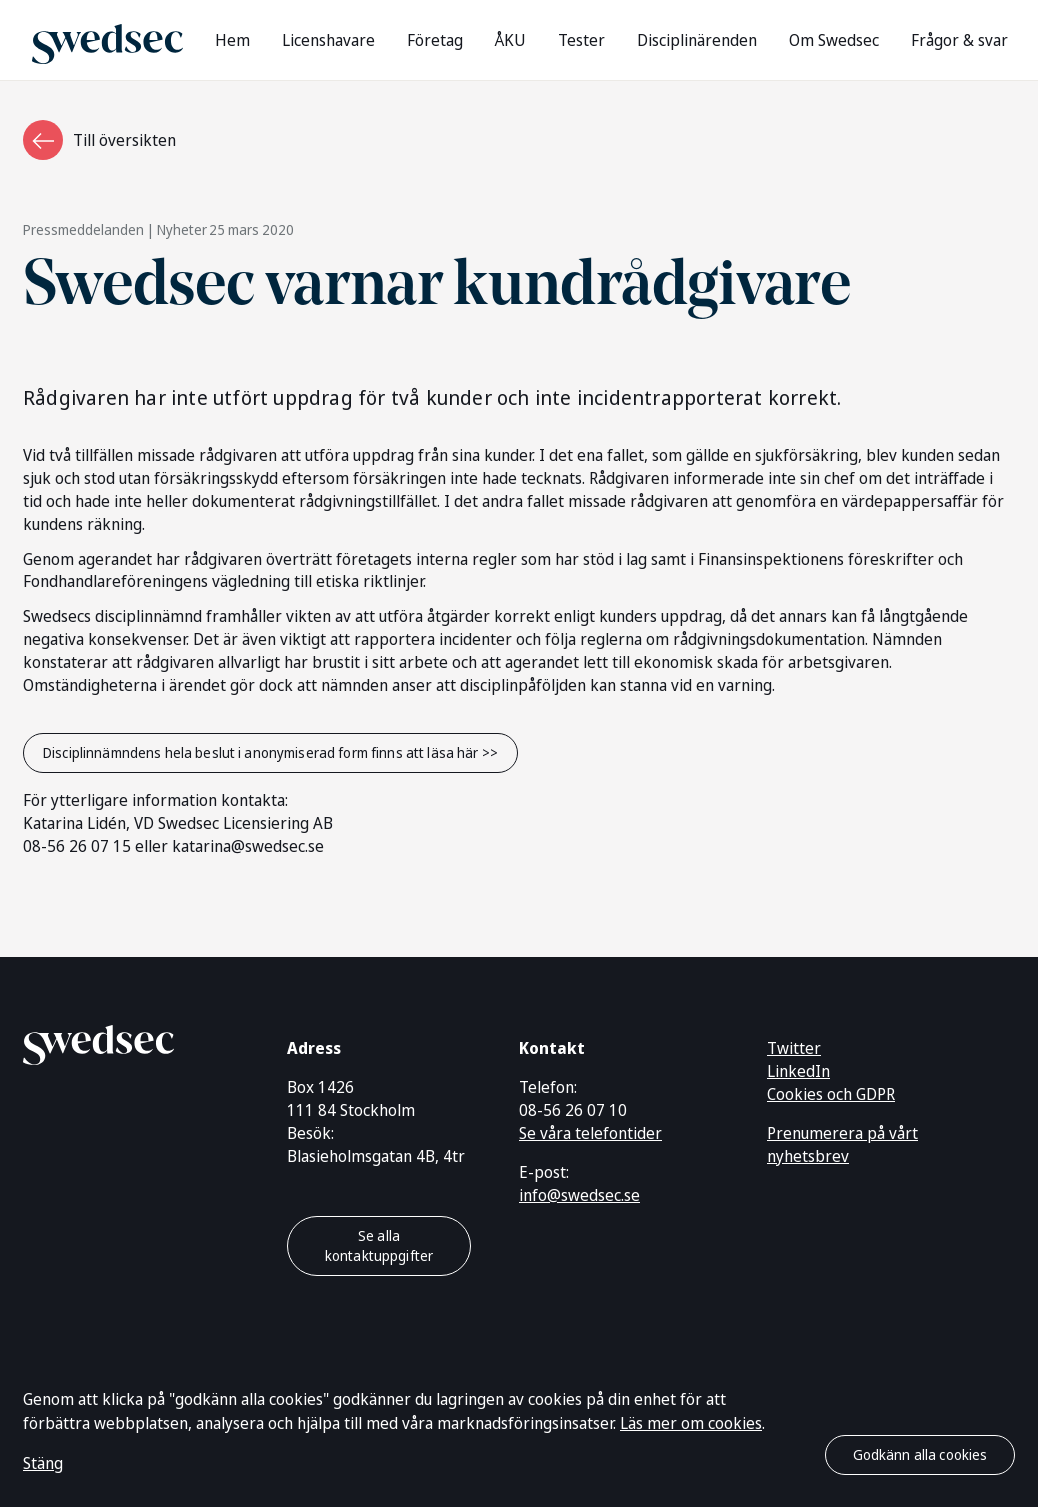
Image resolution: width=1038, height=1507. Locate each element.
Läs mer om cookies (691, 1423)
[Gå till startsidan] (107, 39)
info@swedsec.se (579, 1195)
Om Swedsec (834, 40)
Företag (435, 40)
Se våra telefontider (590, 1133)
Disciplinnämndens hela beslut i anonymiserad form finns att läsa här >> (270, 752)
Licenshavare (328, 40)
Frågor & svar (959, 40)
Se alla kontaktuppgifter (379, 1245)
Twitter (794, 1048)
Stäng (43, 1463)
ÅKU (510, 40)
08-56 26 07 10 (573, 1110)
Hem (232, 40)
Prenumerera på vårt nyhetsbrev (842, 1144)
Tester (581, 40)
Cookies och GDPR (831, 1094)
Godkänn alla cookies (920, 1454)
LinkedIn (798, 1071)
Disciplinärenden (697, 40)
